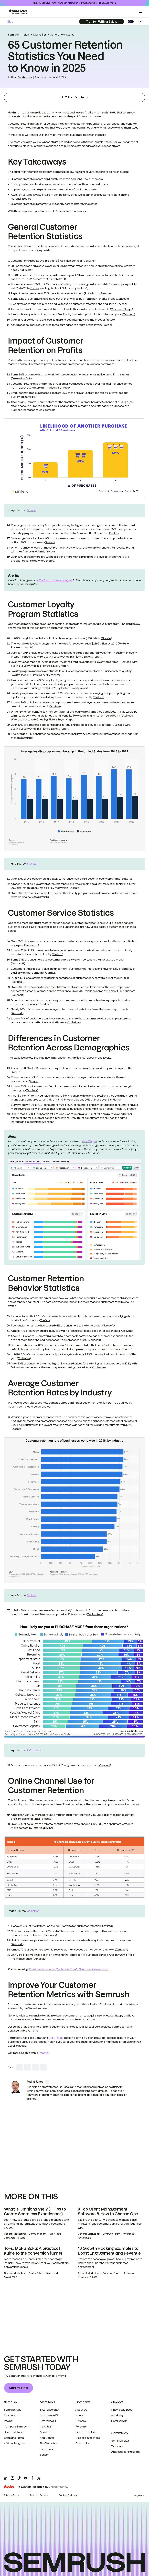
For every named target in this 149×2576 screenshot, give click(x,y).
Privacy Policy (11, 2495)
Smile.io (30, 396)
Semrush (14, 34)
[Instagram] (12, 2478)
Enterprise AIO (49, 2415)
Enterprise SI (48, 2420)
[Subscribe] (101, 21)
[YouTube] (26, 2478)
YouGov (45, 1320)
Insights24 (46, 2426)
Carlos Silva (36, 2273)
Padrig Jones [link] (25, 77)
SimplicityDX (57, 279)
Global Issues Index (87, 2437)
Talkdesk (17, 981)
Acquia (16, 1072)
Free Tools (46, 2449)
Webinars (117, 2446)
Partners (80, 2426)
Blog (10, 21)
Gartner (50, 972)
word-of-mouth (43, 547)
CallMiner (90, 260)
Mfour (44, 2432)
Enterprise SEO (49, 2409)
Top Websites (48, 2443)
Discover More (107, 3)
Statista (106, 638)
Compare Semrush (16, 2426)
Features (9, 2415)
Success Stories (14, 2432)
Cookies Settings (68, 2495)
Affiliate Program (14, 2443)
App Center (47, 2437)
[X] (39, 2478)
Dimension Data (22, 378)
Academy (117, 2415)
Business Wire (34, 656)
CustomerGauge (121, 309)
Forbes (34, 288)
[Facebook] (32, 2478)
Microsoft (18, 963)
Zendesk (122, 298)
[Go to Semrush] (17, 11)
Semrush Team (37, 2233)
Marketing (39, 34)
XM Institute (94, 1614)
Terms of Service (39, 2495)
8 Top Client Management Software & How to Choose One (108, 2211)
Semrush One (12, 2409)
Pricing (8, 2420)
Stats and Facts (14, 2437)
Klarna (116, 1099)
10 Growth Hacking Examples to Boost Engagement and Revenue (109, 2250)
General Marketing (62, 34)
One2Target (89, 1141)
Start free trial (18, 2387)
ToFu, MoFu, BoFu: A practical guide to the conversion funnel (33, 2250)
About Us (81, 2409)
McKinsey (50, 1935)
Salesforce (31, 945)
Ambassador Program (125, 2451)
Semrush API (119, 2420)
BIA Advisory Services (98, 293)
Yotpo (110, 319)
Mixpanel (104, 1765)
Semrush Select (85, 2432)
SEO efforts (64, 1925)
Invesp (122, 303)
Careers (80, 2420)
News (79, 2415)
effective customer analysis (54, 580)
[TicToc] (19, 2478)
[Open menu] (140, 11)
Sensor (44, 2454)
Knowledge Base (121, 2409)
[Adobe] (9, 2487)
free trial (44, 2052)
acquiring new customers (87, 178)
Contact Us (82, 2443)
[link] (15, 2087)
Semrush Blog (120, 2440)
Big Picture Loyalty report (86, 656)
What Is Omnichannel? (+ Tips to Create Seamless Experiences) (68, 1969)
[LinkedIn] (6, 2478)
